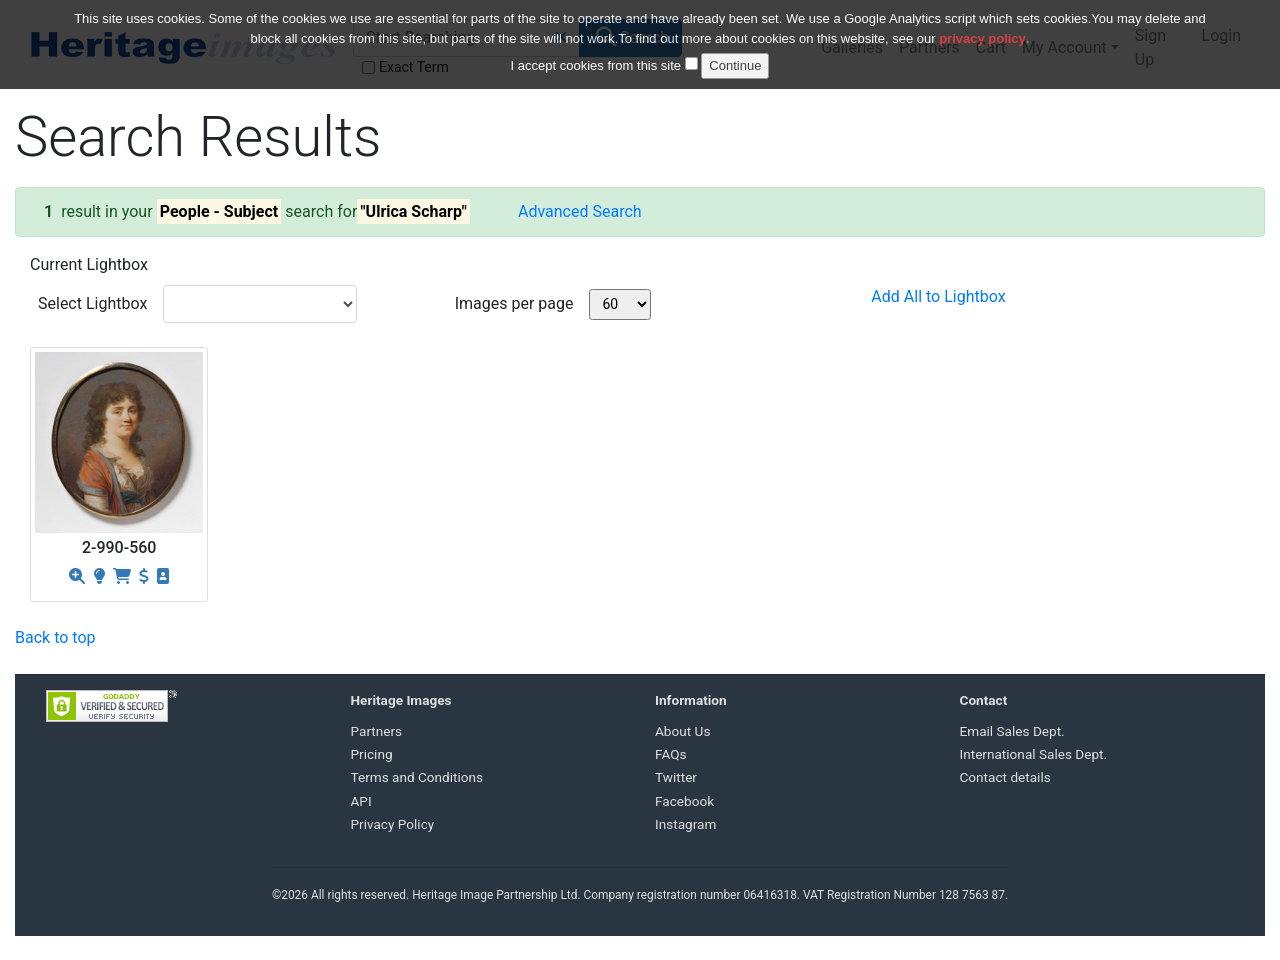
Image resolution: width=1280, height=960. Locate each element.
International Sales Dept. (1034, 754)
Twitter (676, 777)
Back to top (55, 637)
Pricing (372, 754)
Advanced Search (580, 211)
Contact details (1005, 777)
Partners (377, 731)
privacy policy (982, 27)
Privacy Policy (393, 824)
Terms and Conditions (417, 777)
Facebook (684, 801)
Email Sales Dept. (1012, 731)
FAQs (671, 754)
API (361, 801)
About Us (682, 731)
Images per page (514, 303)
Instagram (685, 824)
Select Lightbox (92, 303)
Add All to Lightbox (938, 296)
